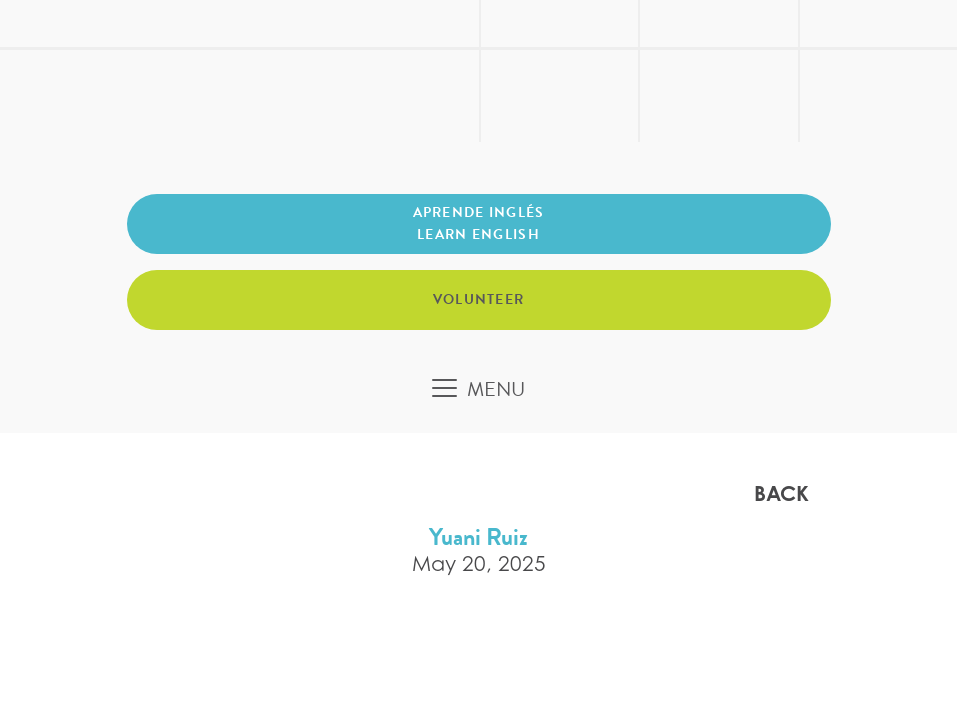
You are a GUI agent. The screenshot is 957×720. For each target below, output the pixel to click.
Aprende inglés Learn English (479, 223)
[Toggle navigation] (478, 389)
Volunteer (479, 299)
